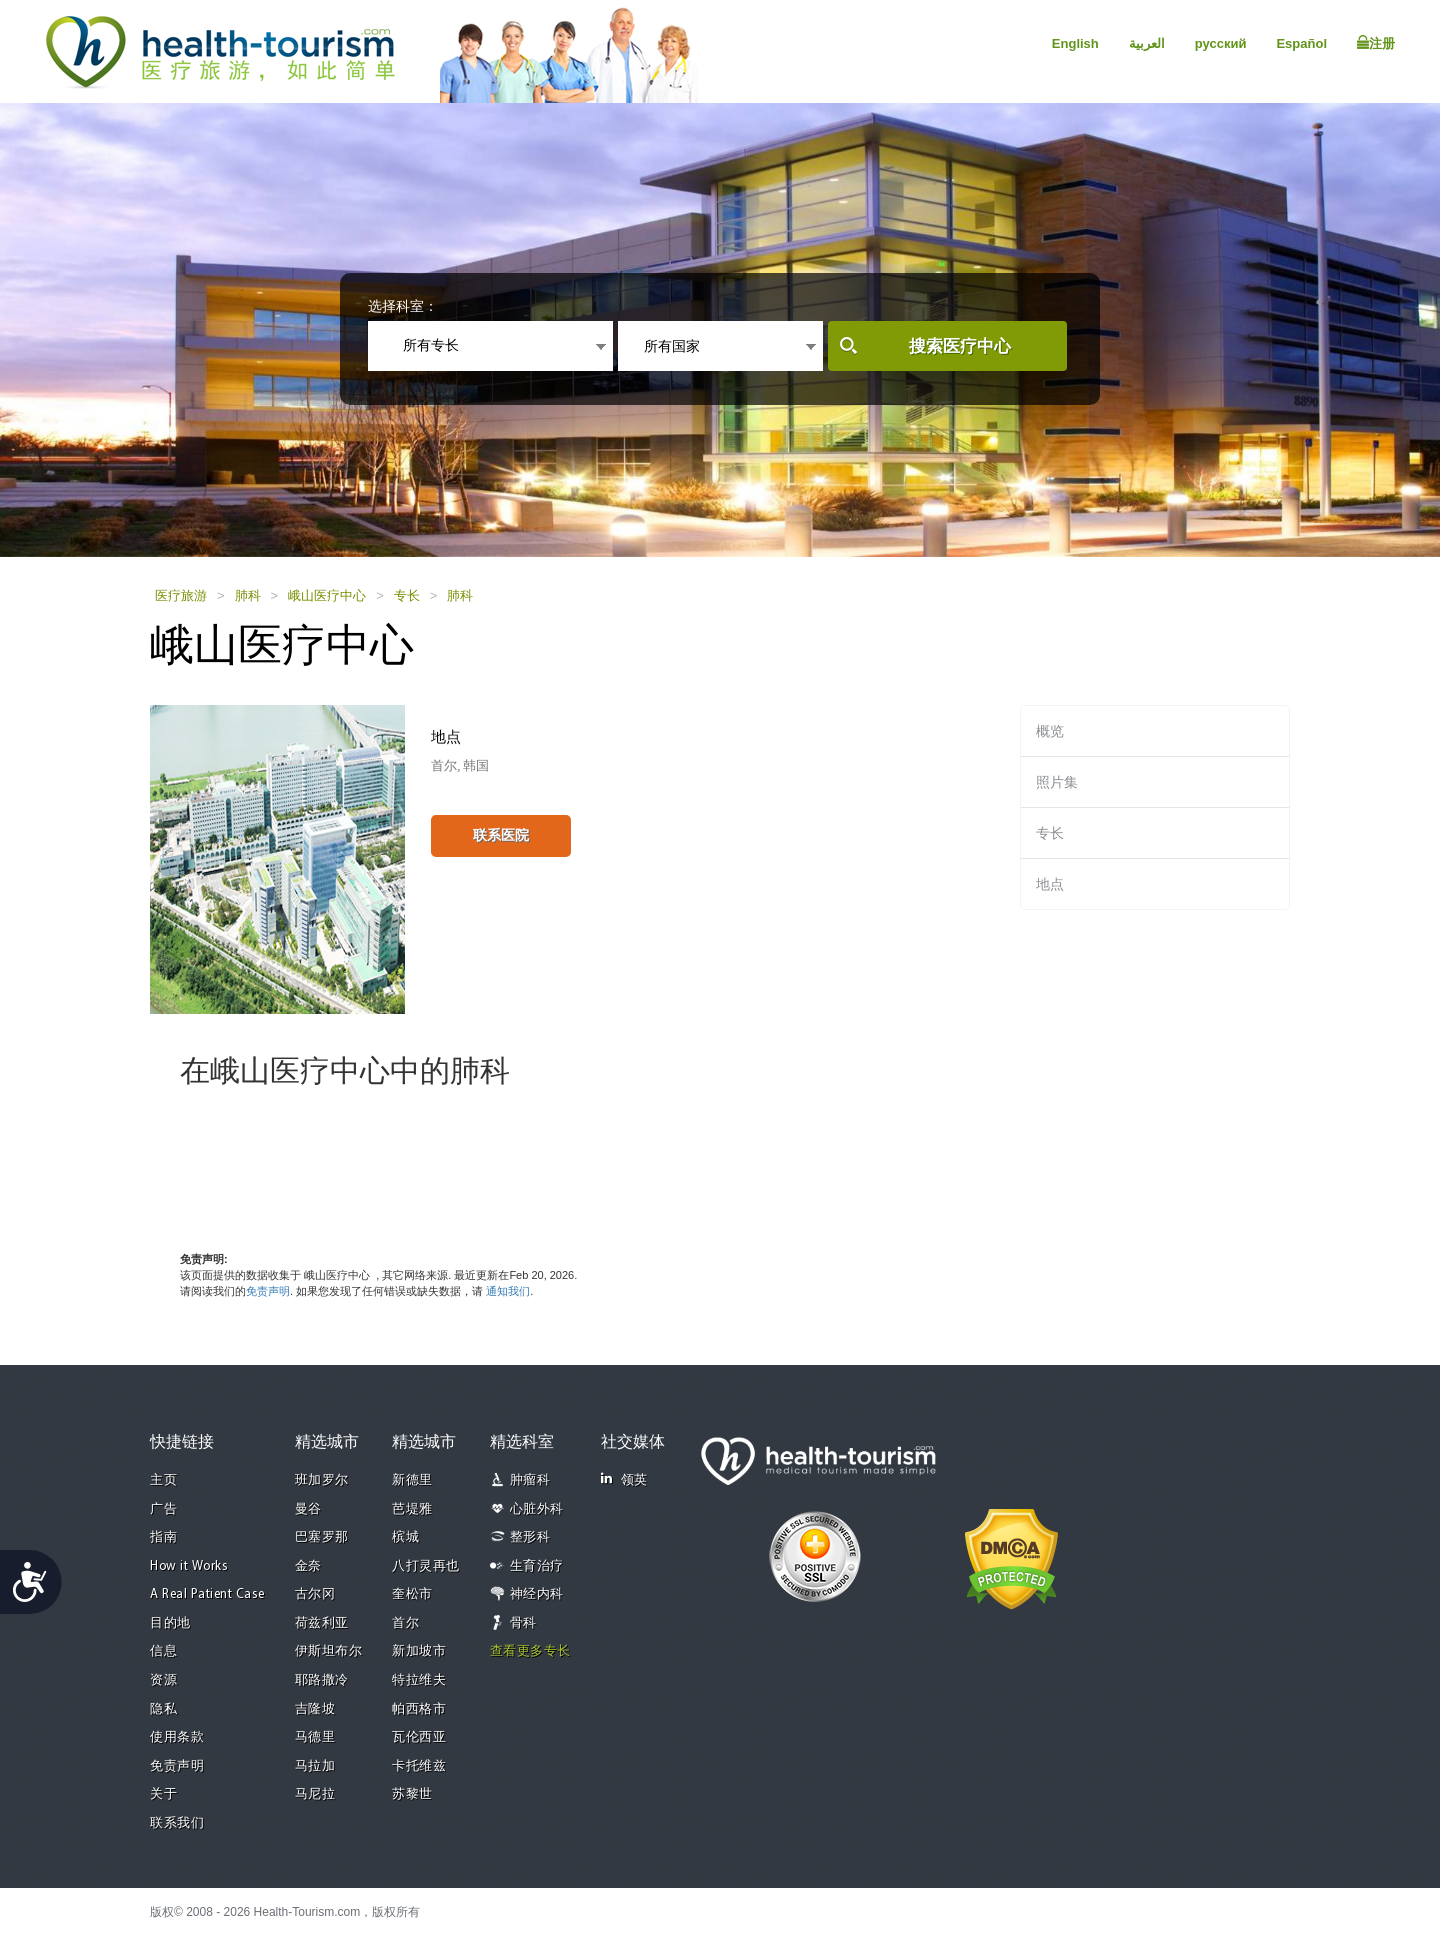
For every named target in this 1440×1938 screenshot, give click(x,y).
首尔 (405, 1623)
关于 (163, 1794)
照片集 (1057, 782)
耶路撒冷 (322, 1680)
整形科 (530, 1537)
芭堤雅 (412, 1509)
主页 (163, 1480)
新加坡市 (419, 1651)
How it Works (189, 1566)
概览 (1050, 731)
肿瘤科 (530, 1480)
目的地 (170, 1623)
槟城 (405, 1537)
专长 (407, 595)
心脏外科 (537, 1509)
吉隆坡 (315, 1709)
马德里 (315, 1737)
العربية (1147, 43)
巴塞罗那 (322, 1537)
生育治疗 (537, 1566)
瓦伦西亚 (419, 1737)
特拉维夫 (419, 1680)
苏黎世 (412, 1794)
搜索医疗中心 (960, 346)
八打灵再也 (426, 1566)
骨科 (523, 1623)
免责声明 (268, 1291)
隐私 (163, 1709)
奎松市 (412, 1594)
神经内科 (537, 1594)
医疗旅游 (181, 595)
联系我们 (177, 1823)
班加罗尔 (322, 1480)
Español (1301, 43)
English (1075, 43)
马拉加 (315, 1766)
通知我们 (508, 1291)
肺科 (248, 595)
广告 (163, 1509)
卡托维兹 (419, 1766)
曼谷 (308, 1509)
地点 (1050, 884)
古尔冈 (315, 1594)
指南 (163, 1537)
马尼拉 (315, 1794)
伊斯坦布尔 (329, 1651)
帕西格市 (419, 1709)
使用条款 (177, 1737)
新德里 (412, 1480)
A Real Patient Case (207, 1594)
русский (1221, 43)
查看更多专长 (530, 1651)
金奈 (308, 1566)
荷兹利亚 (322, 1623)
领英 (624, 1479)
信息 (163, 1651)
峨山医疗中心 (327, 595)
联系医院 (501, 835)
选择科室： (403, 306)
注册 (1376, 43)
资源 (163, 1680)
